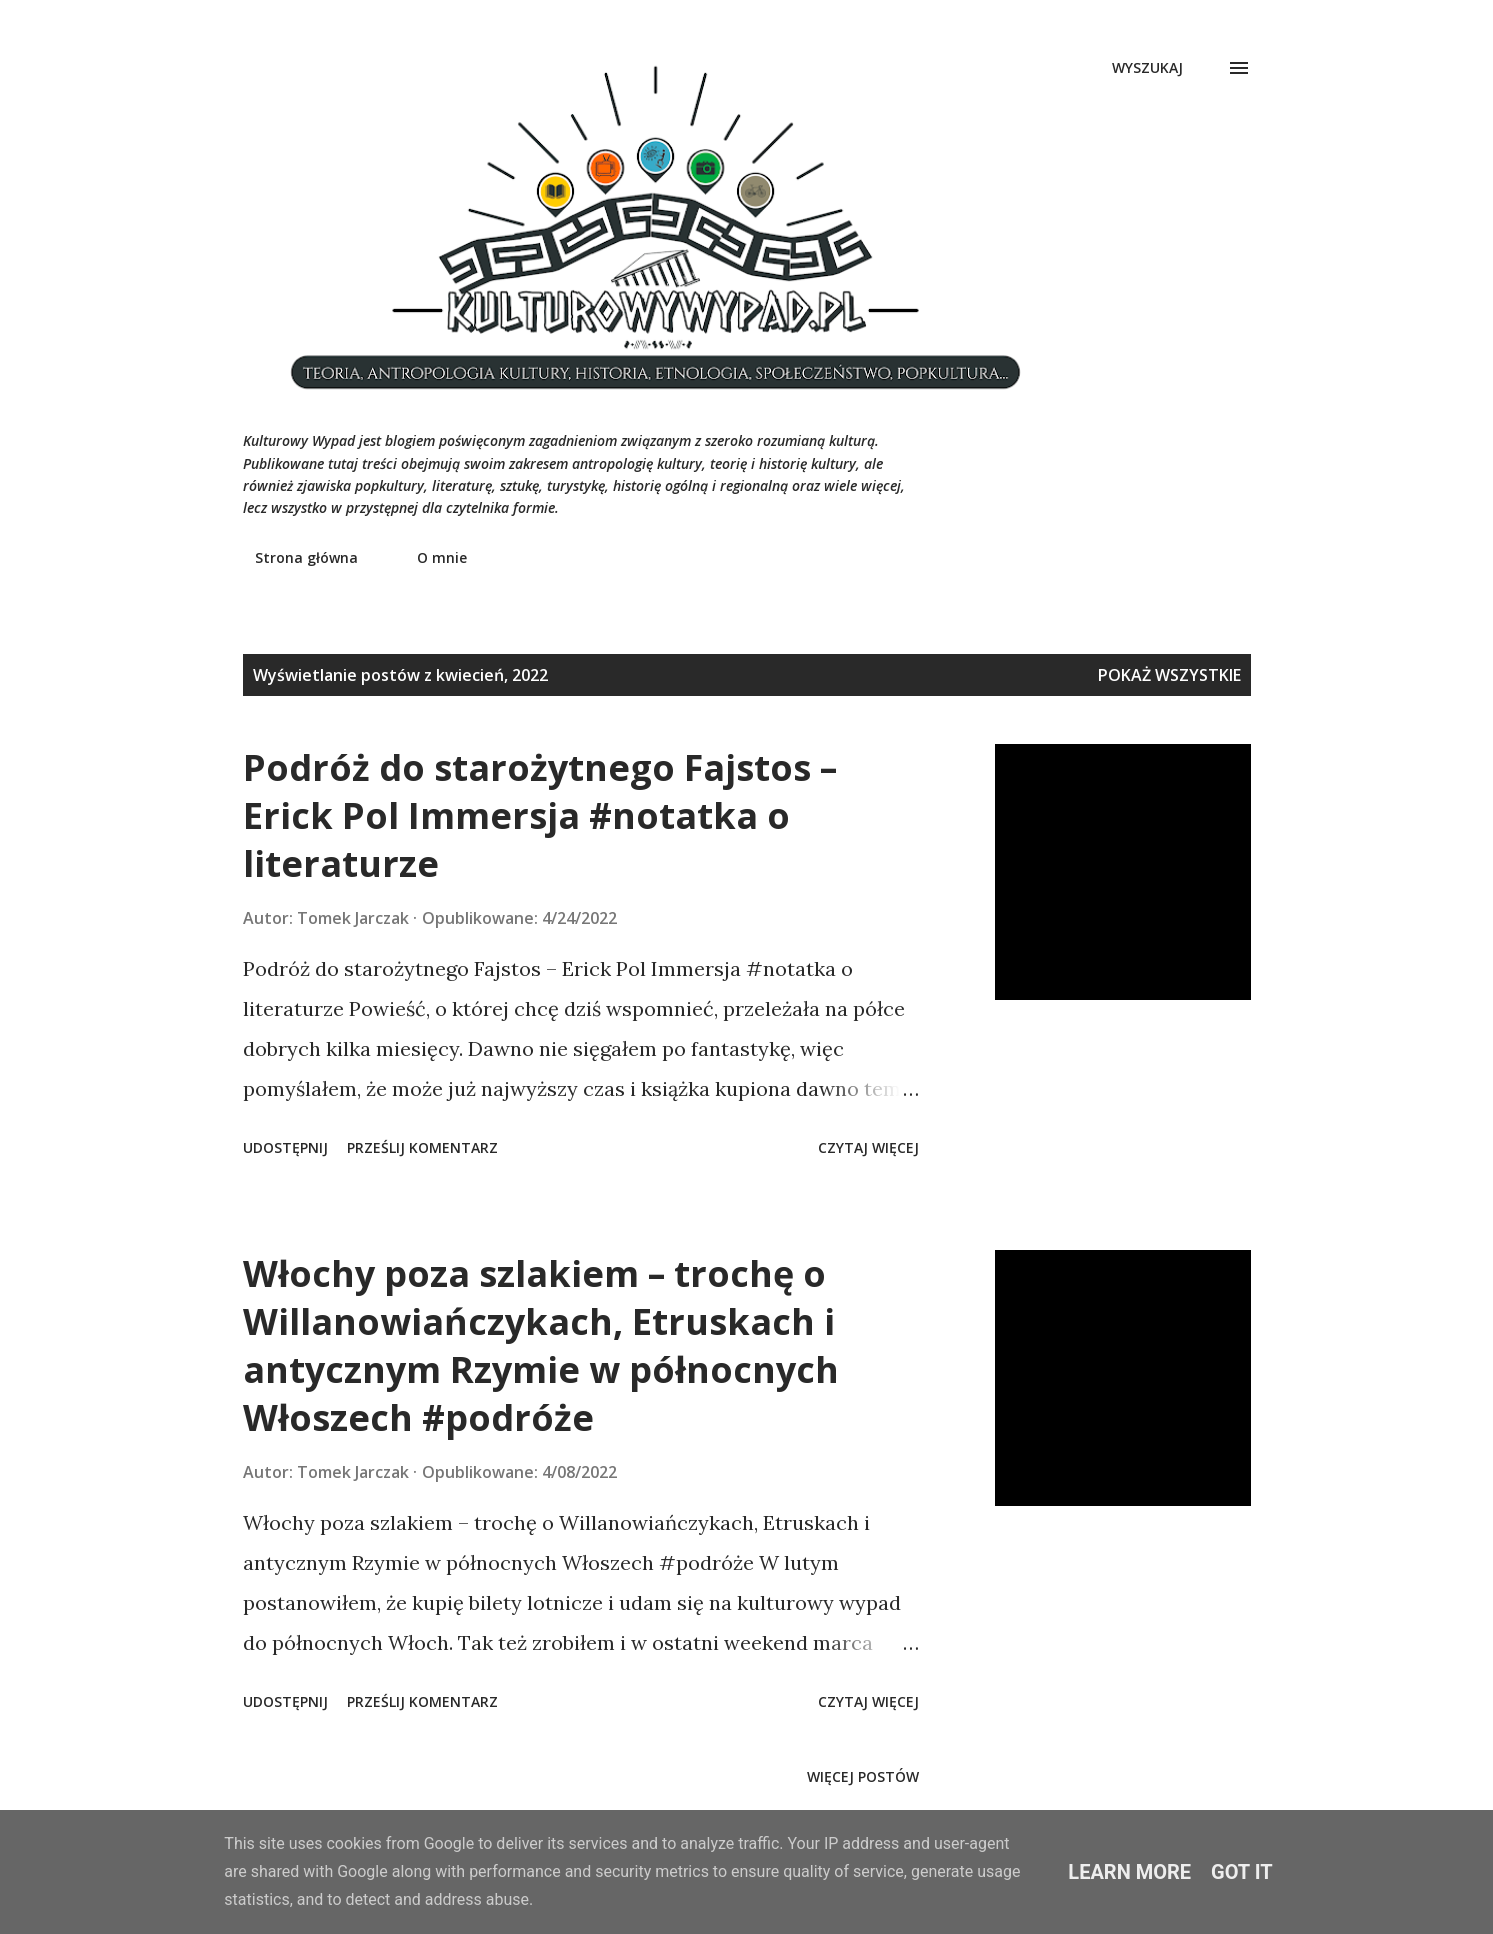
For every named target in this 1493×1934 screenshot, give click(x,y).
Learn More (1129, 1872)
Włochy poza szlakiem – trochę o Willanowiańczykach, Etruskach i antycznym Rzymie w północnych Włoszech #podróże (541, 1345)
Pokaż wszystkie (1169, 675)
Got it (1242, 1872)
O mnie (430, 557)
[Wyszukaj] (1147, 68)
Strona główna (294, 557)
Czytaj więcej (868, 1147)
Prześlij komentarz (422, 1147)
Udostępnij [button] (285, 1147)
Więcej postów (863, 1776)
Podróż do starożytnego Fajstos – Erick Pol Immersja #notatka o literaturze (540, 815)
